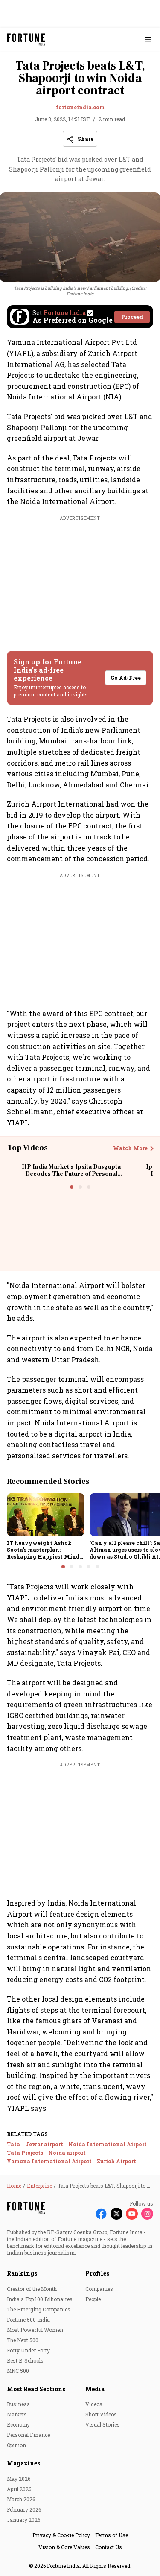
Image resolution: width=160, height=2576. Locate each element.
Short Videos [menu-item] (101, 2414)
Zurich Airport (116, 2161)
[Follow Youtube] (132, 2214)
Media (95, 2389)
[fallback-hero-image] (45, 1514)
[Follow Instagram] (147, 2214)
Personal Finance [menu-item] (28, 2434)
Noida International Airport (107, 2144)
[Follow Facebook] (101, 2214)
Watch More (130, 1148)
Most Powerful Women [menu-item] (35, 2329)
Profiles (97, 2273)
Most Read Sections (36, 2389)
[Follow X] (116, 2214)
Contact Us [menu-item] (108, 2547)
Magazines (23, 2463)
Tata (13, 2144)
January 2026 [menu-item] (23, 2519)
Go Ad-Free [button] (126, 677)
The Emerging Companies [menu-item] (38, 2309)
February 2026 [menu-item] (24, 2509)
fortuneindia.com (80, 107)
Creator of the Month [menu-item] (32, 2288)
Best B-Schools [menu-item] (25, 2360)
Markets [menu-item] (17, 2414)
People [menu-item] (93, 2299)
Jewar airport (44, 2144)
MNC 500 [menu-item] (18, 2370)
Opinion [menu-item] (16, 2445)
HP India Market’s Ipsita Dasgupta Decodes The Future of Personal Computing (71, 1174)
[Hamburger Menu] (148, 39)
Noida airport (67, 2152)
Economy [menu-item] (18, 2424)
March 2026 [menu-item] (21, 2499)
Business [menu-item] (18, 2404)
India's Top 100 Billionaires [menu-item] (40, 2299)
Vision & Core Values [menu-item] (64, 2547)
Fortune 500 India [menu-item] (28, 2319)
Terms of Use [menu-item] (111, 2535)
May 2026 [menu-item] (18, 2478)
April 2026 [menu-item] (19, 2489)
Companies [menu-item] (99, 2288)
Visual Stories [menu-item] (102, 2424)
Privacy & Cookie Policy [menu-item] (61, 2535)
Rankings (22, 2273)
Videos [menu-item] (93, 2404)
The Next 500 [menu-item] (22, 2340)
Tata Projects (25, 2152)
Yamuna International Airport (49, 2161)
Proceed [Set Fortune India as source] (132, 316)
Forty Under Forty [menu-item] (28, 2350)
